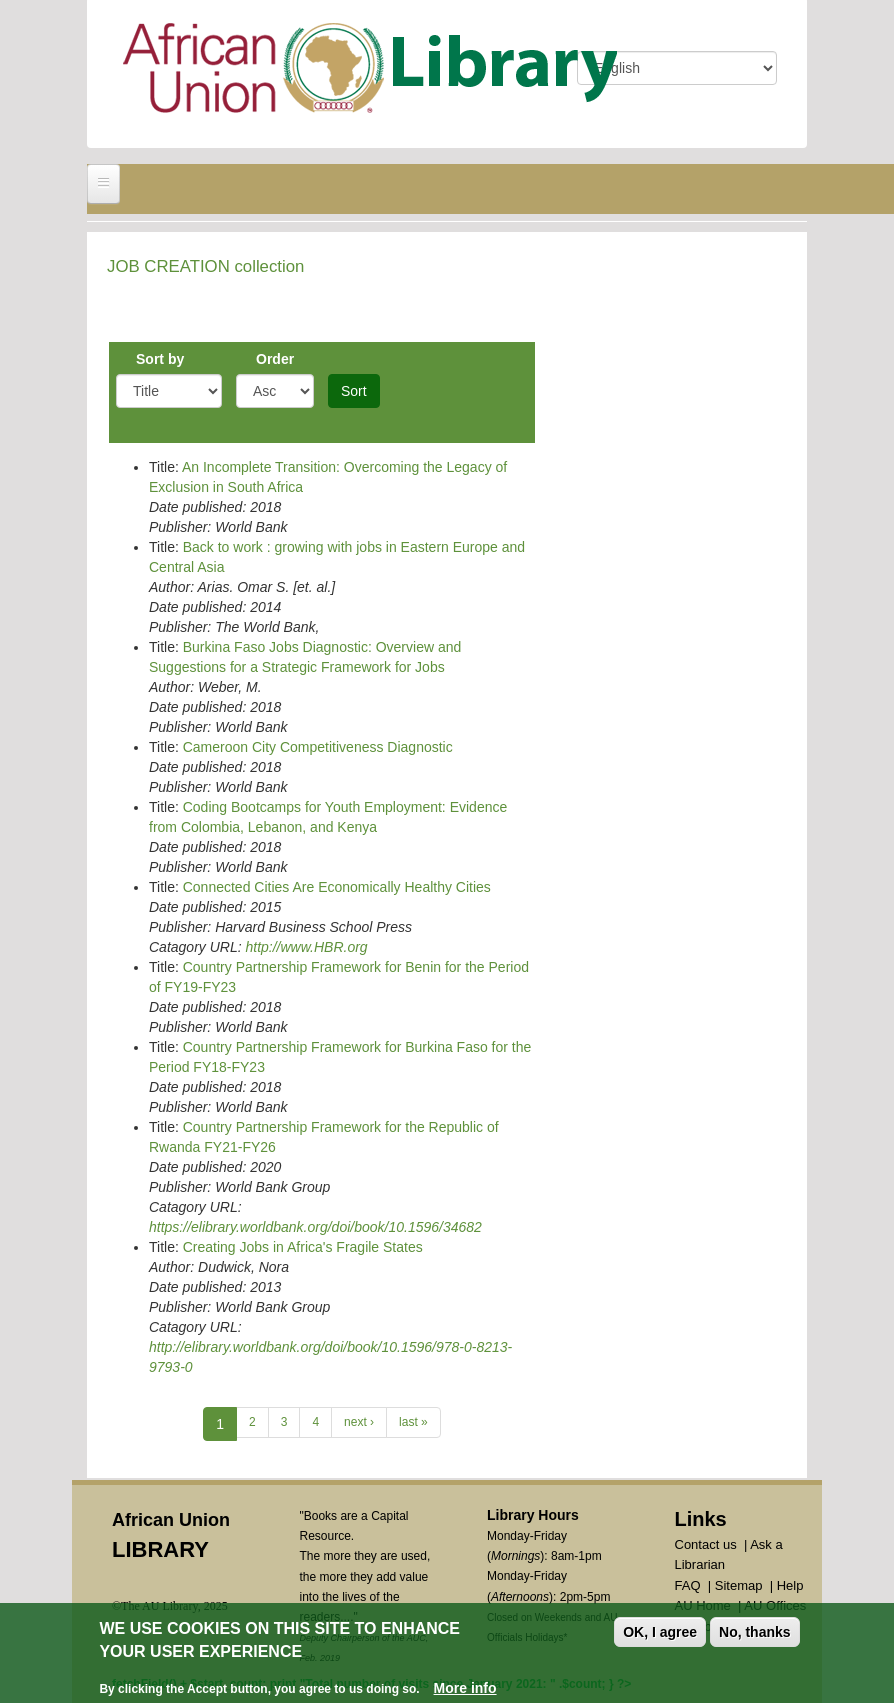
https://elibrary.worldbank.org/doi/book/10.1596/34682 (315, 1227)
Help (790, 1585)
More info (465, 1690)
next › (359, 1422)
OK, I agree (660, 1634)
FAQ (688, 1585)
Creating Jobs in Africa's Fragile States (303, 1247)
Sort (354, 391)
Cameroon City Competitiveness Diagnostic (318, 747)
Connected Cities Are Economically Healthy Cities (337, 887)
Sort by (160, 359)
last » (413, 1422)
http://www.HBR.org (306, 947)
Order (275, 359)
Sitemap (739, 1585)
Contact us (706, 1544)
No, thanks (755, 1634)
